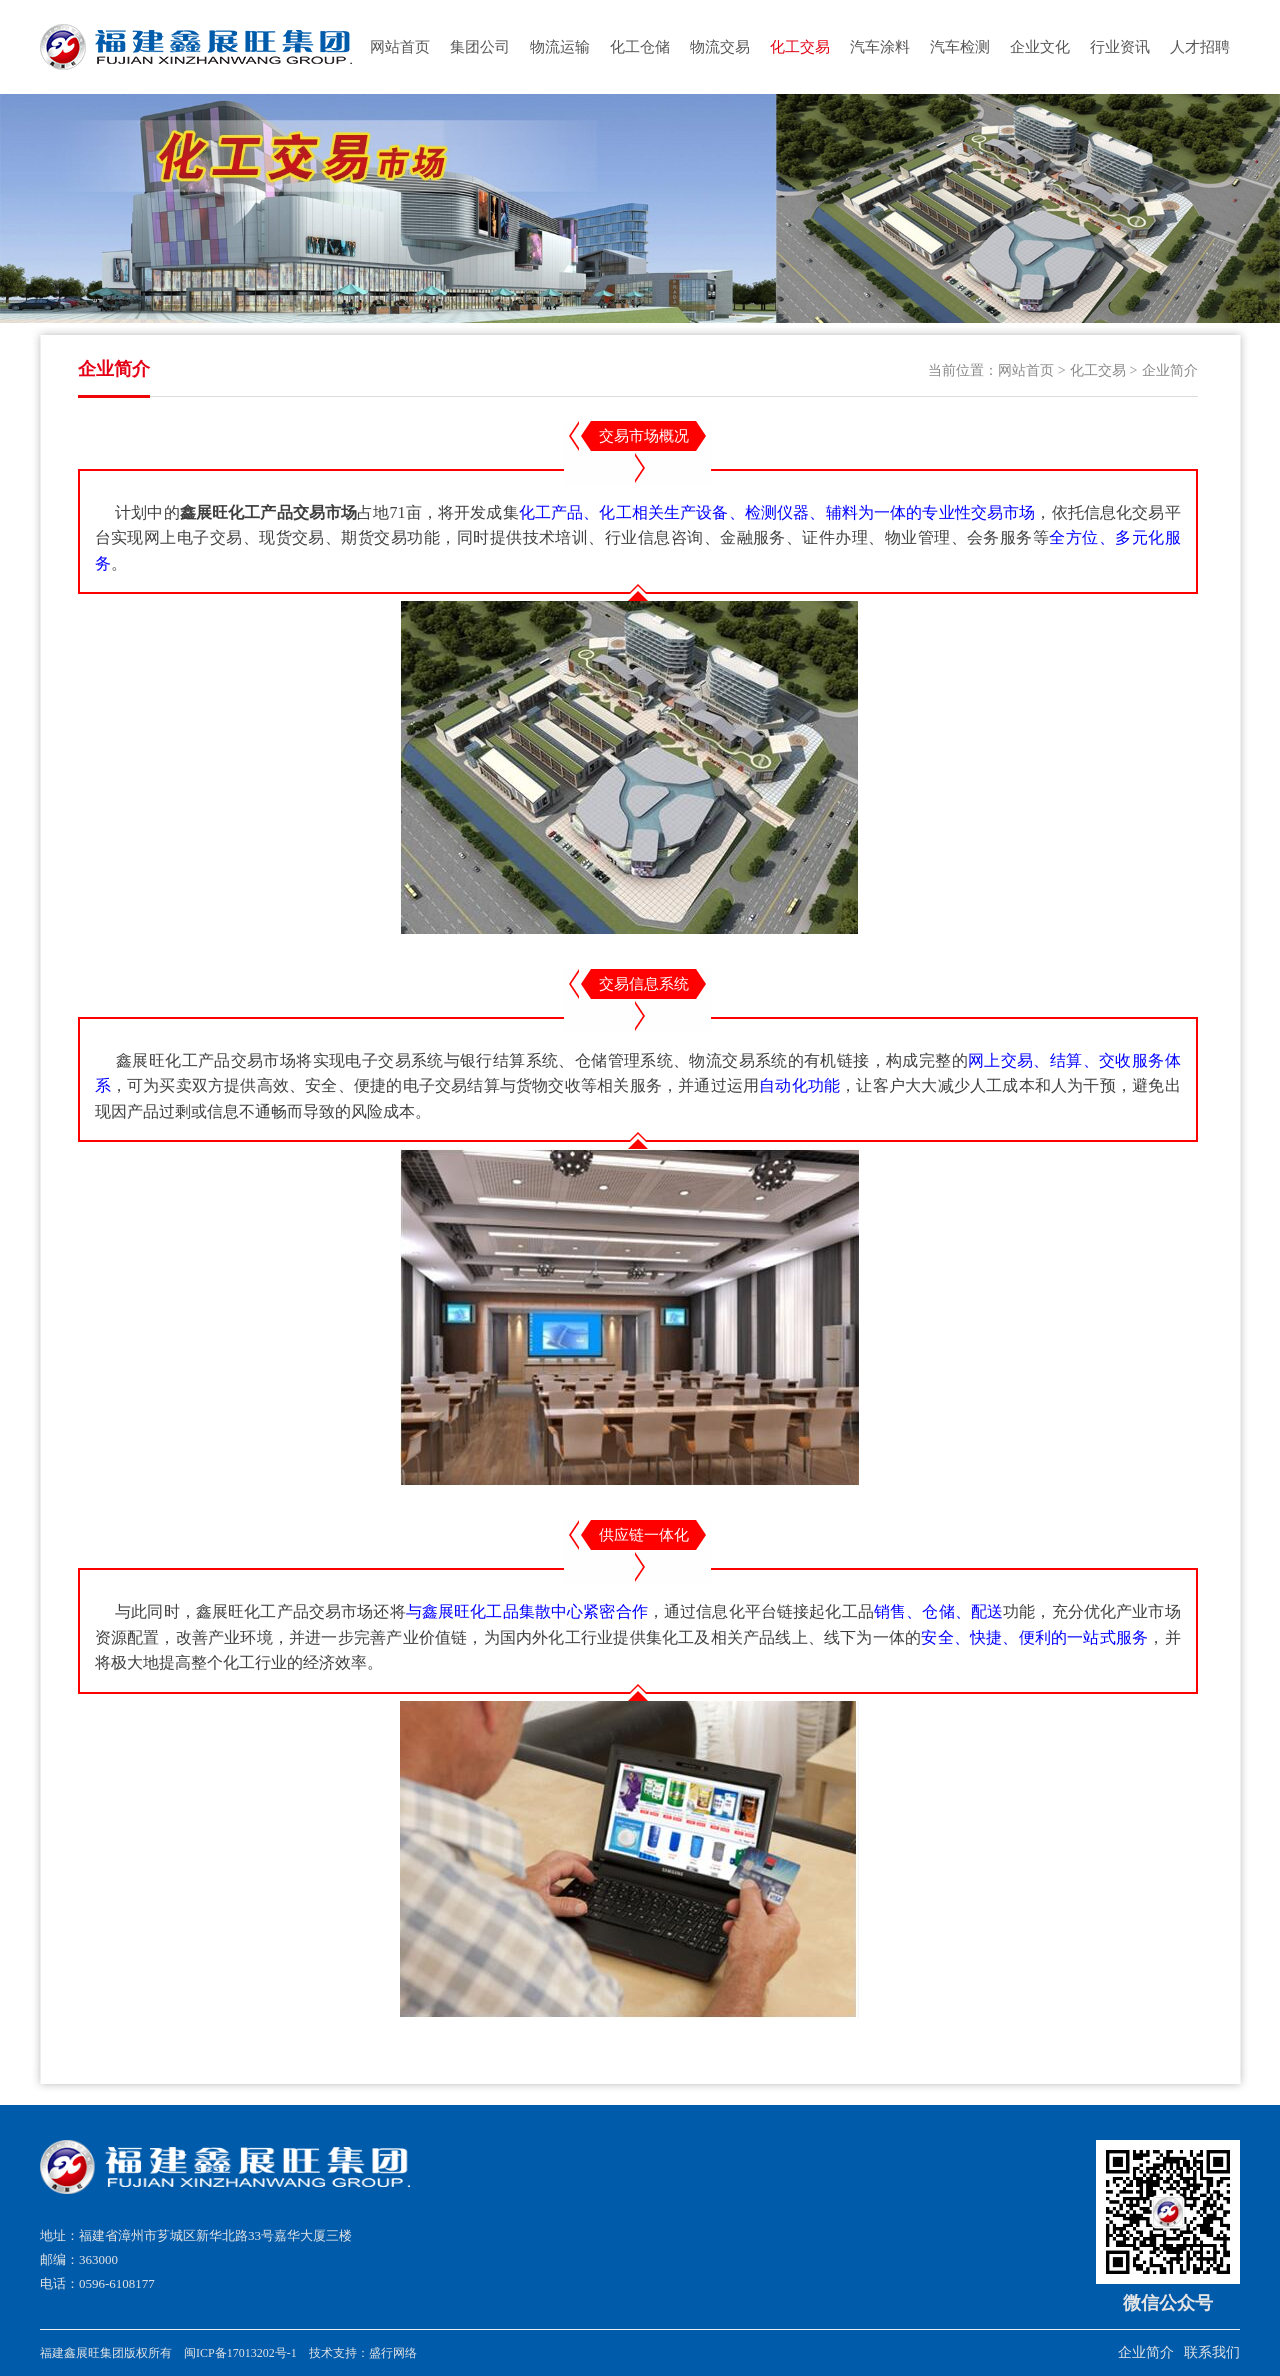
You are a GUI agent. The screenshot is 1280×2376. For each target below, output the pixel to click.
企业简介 (1170, 370)
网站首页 (400, 47)
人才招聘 (1200, 47)
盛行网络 (393, 2353)
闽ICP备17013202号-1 (240, 2353)
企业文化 (1040, 47)
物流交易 (720, 47)
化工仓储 (640, 47)
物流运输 (560, 47)
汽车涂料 (880, 47)
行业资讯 (1120, 47)
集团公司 (480, 47)
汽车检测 (960, 47)
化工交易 (800, 47)
